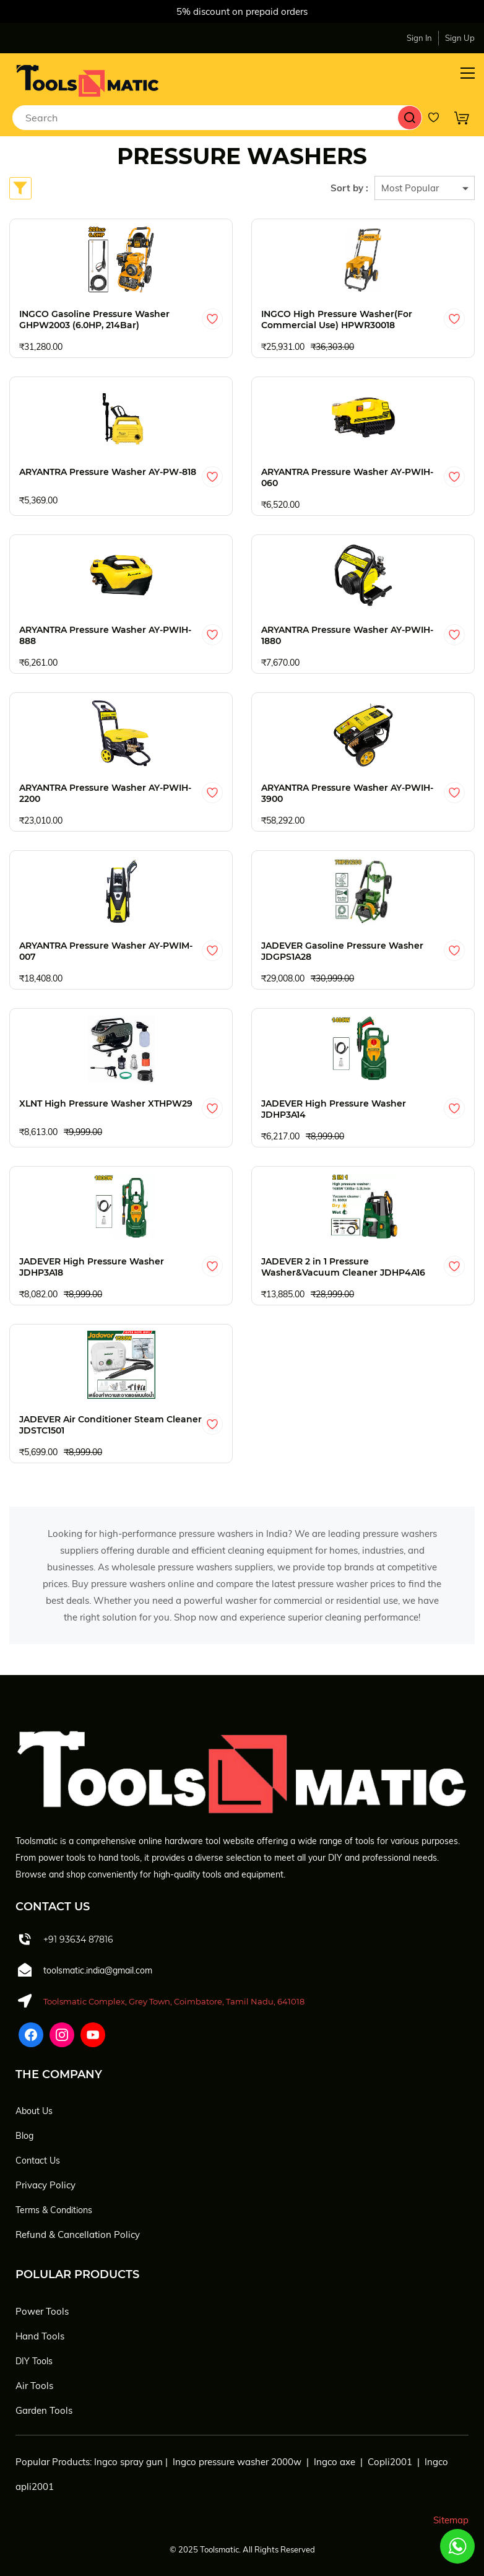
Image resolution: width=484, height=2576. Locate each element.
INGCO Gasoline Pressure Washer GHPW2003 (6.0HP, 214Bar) (94, 319)
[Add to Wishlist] (212, 318)
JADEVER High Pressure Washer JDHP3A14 (333, 1109)
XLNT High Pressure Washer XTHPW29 (105, 1103)
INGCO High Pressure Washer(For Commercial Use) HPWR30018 (336, 319)
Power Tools (42, 2311)
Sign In (419, 38)
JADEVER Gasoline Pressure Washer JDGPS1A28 (342, 951)
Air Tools (34, 2385)
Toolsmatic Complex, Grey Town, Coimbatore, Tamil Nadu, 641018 (174, 2001)
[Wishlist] (438, 117)
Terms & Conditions (53, 2210)
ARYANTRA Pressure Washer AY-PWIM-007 (105, 951)
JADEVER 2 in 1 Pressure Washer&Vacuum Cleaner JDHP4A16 (343, 1267)
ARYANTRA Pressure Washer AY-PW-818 (107, 471)
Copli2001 (390, 2462)
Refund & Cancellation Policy (77, 2234)
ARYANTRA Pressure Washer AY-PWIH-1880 (347, 635)
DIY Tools (34, 2361)
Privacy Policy (45, 2185)
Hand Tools (39, 2336)
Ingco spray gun (128, 2462)
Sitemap (451, 2520)
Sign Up (460, 38)
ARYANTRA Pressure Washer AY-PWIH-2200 (105, 793)
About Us (34, 2111)
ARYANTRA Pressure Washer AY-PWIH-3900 (347, 793)
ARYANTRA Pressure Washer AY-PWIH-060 (347, 477)
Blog (24, 2135)
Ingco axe (334, 2462)
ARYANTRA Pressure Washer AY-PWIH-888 (105, 635)
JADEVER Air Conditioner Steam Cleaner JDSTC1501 (110, 1425)
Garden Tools (43, 2410)
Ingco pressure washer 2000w (237, 2462)
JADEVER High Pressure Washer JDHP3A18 (91, 1267)
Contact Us (37, 2160)
